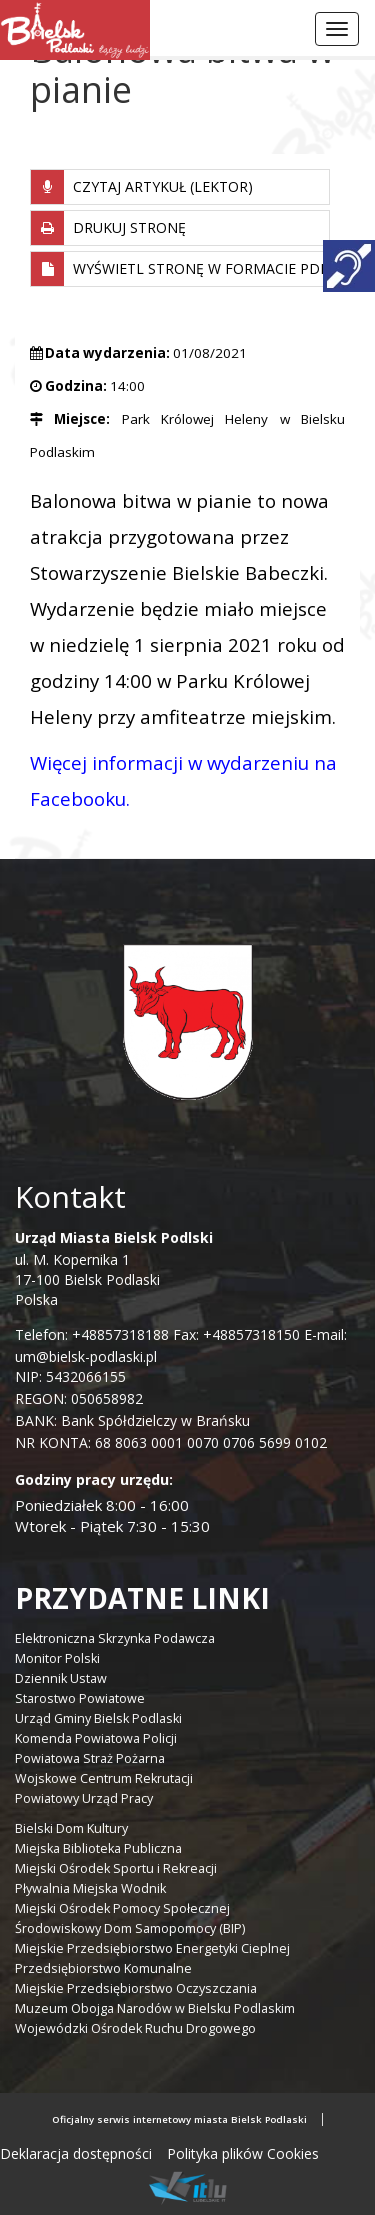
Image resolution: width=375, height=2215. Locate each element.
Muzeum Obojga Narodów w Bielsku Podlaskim (155, 2008)
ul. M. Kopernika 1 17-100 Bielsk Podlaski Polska (114, 1268)
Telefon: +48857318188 (92, 1334)
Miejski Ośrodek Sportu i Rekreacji (116, 1868)
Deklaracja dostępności (76, 2153)
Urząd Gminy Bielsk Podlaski (98, 1718)
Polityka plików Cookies (243, 2153)
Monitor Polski (57, 1658)
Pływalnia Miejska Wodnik (90, 1888)
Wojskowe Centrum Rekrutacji (104, 1778)
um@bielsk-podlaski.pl (86, 1356)
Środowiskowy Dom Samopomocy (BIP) (130, 1928)
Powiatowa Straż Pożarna (90, 1758)
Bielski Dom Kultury (71, 1828)
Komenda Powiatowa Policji (96, 1738)
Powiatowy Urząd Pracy (84, 1798)
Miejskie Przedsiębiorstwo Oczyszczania (136, 1988)
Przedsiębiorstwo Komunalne (103, 1968)
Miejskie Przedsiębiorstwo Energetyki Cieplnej (152, 1948)
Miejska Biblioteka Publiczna (98, 1848)
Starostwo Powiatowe (80, 1698)
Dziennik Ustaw (61, 1678)
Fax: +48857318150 (236, 1334)
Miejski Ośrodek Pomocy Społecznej (122, 1908)
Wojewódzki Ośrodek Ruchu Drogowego (135, 2028)
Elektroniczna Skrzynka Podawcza (115, 1638)
